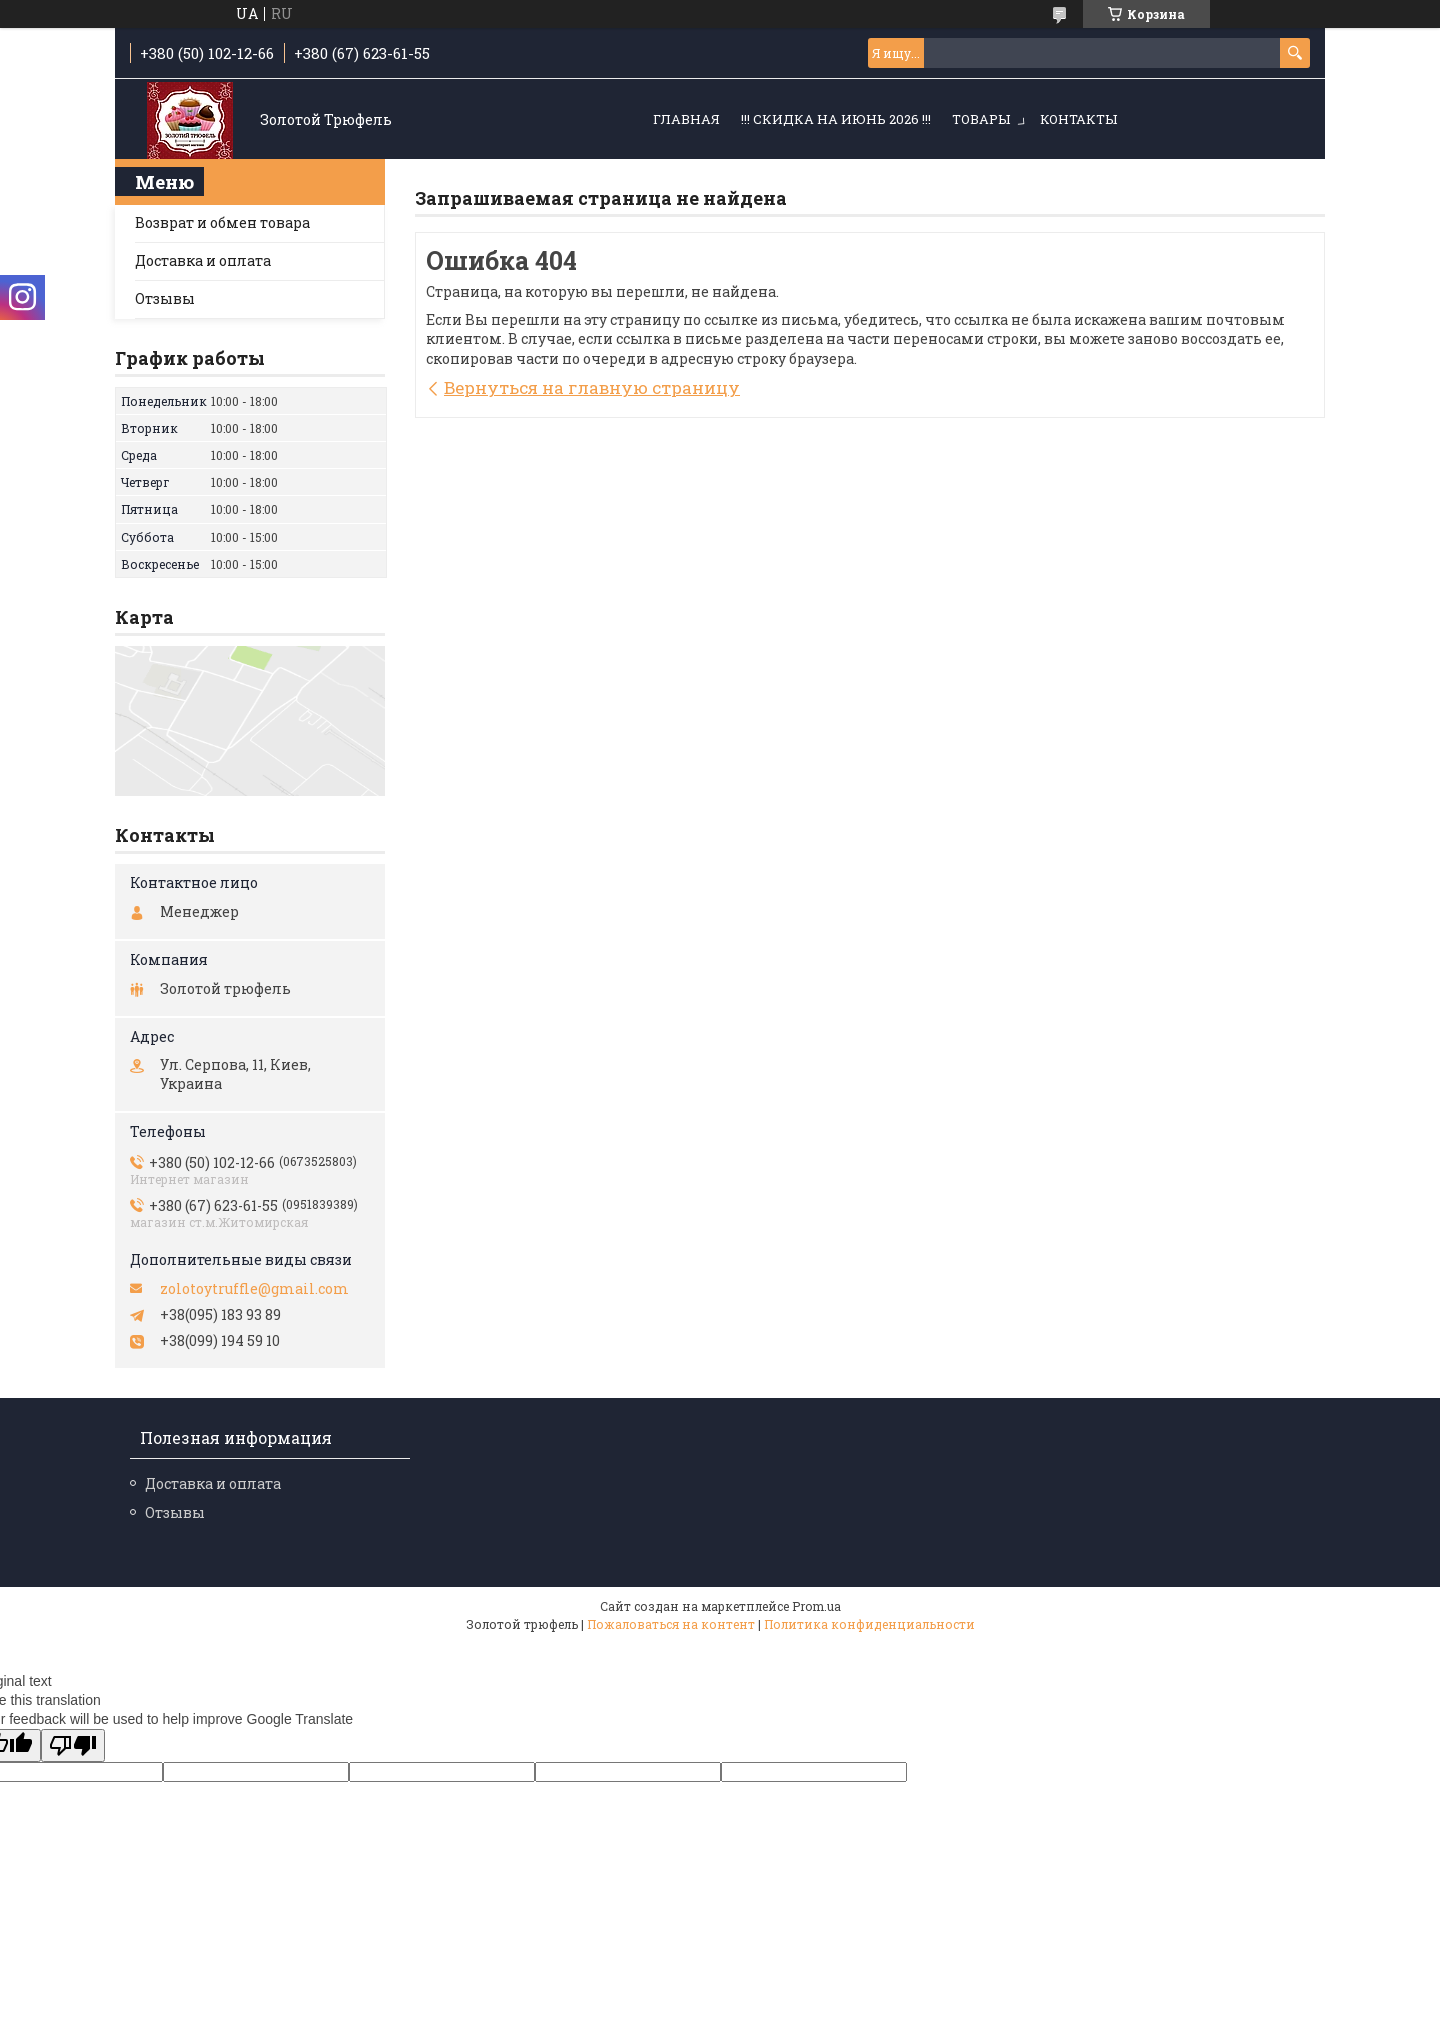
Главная (686, 119)
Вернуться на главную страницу (592, 387)
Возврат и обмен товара (222, 222)
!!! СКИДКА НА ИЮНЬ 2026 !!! (836, 119)
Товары (981, 119)
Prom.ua (816, 1606)
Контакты (1078, 119)
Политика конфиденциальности (869, 1624)
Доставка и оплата (203, 260)
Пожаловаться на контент (671, 1624)
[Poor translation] (73, 1745)
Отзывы (165, 298)
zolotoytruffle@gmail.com (254, 1289)
